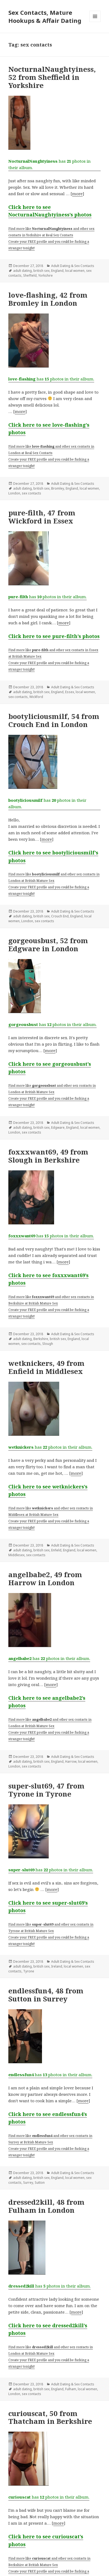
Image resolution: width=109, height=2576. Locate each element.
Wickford (36, 696)
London (14, 493)
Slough (47, 1343)
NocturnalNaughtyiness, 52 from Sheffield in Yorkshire (52, 77)
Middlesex (16, 1555)
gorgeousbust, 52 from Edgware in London (48, 944)
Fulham (70, 2389)
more (77, 193)
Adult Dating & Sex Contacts (72, 265)
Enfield (56, 1550)
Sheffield (30, 275)
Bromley (57, 488)
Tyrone (28, 1971)
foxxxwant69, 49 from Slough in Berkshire (48, 1156)
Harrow (70, 1761)
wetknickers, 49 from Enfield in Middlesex (46, 1367)
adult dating (22, 270)
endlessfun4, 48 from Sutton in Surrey (45, 1995)
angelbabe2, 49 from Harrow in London (45, 1578)
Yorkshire (45, 275)
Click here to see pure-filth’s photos (54, 636)
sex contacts (31, 493)
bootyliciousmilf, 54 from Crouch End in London (53, 720)
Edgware (58, 1127)
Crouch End (60, 916)
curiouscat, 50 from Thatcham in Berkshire (50, 2417)
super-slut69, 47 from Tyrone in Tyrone (46, 1790)
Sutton (40, 2182)
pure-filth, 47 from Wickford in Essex (41, 517)
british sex (41, 270)
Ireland (56, 1966)
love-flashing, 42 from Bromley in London (47, 299)
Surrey (28, 2182)
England (57, 270)
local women (75, 270)
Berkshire (40, 1339)
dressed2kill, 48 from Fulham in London (46, 2206)
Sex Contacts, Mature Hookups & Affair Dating (44, 16)
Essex (69, 692)
